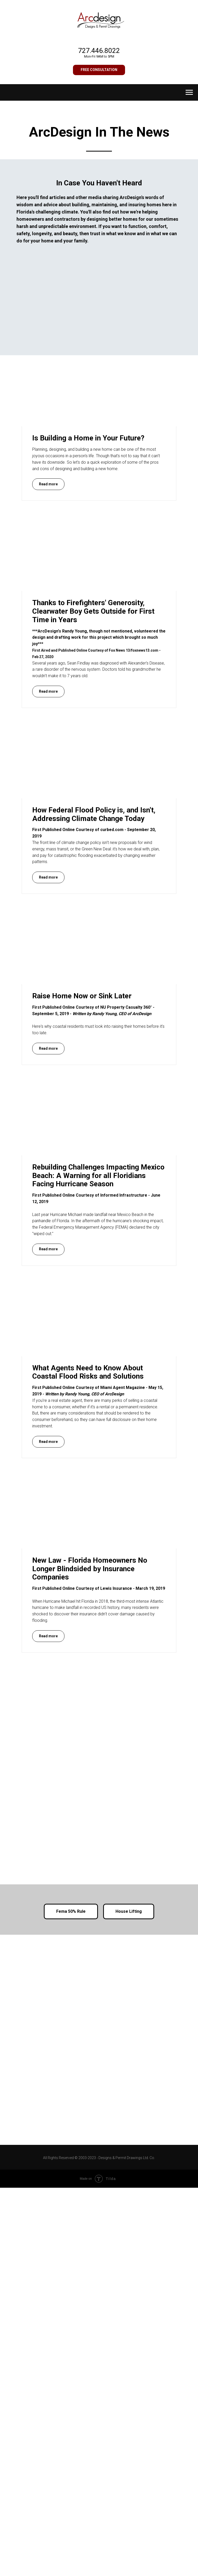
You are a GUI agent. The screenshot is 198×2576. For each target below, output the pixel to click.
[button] (99, 70)
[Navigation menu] (189, 92)
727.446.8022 (99, 50)
